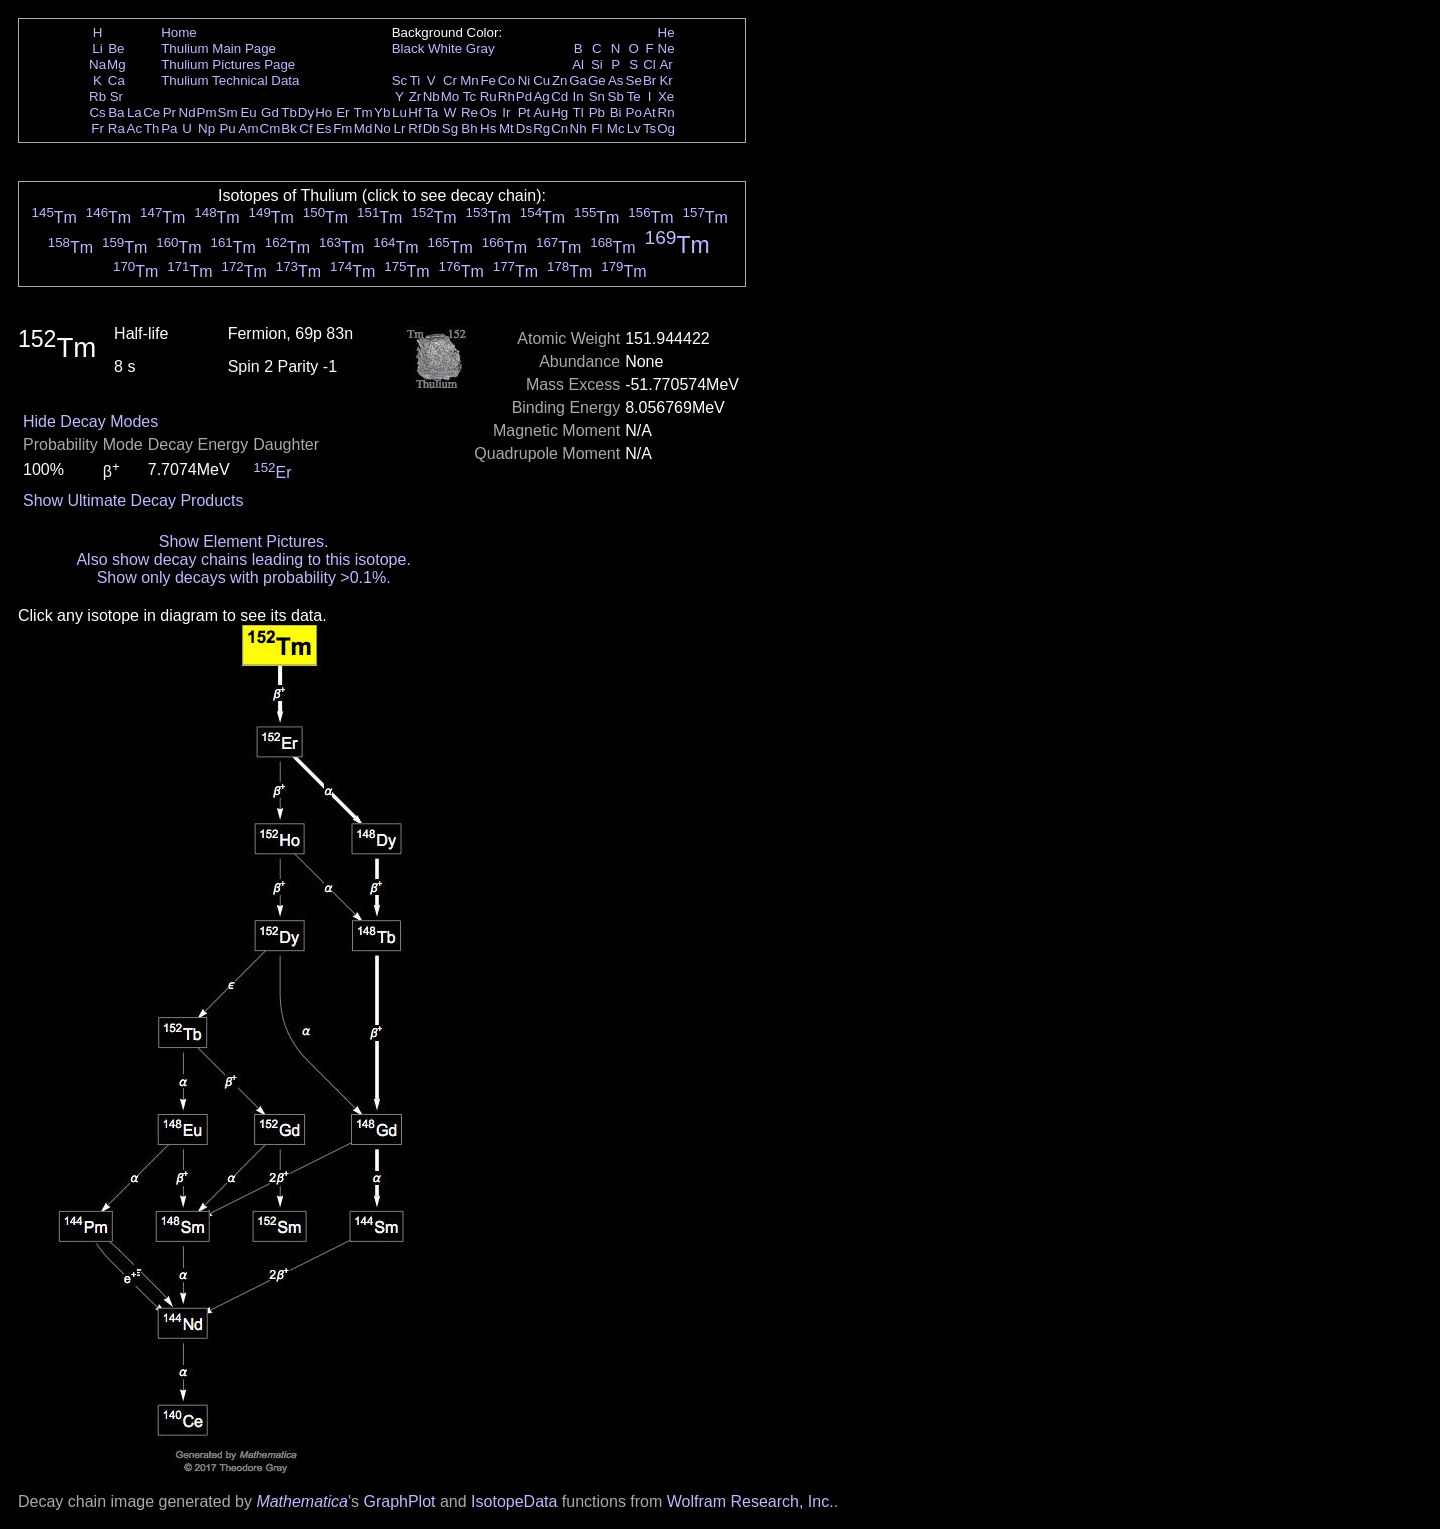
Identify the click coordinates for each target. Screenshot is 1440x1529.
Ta (431, 112)
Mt (506, 128)
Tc (469, 96)
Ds (524, 128)
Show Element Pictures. (244, 541)
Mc (616, 128)
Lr (400, 128)
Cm (270, 128)
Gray (480, 48)
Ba (116, 112)
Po (634, 112)
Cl (649, 64)
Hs (488, 128)
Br (649, 80)
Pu (227, 128)
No (382, 128)
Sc (400, 80)
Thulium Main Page (218, 48)
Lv (634, 128)
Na (97, 64)
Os (488, 112)
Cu (541, 80)
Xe (666, 96)
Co (506, 80)
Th (152, 128)
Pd (524, 96)
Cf (305, 128)
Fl (596, 128)
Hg (559, 112)
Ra (116, 128)
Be (116, 48)
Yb (382, 112)
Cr (450, 80)
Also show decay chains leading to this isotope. (243, 559)
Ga (578, 80)
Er (342, 112)
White (445, 48)
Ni (524, 80)
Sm (228, 112)
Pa (169, 128)
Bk (289, 128)
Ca (116, 80)
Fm (342, 128)
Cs (97, 112)
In (578, 96)
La (134, 112)
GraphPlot (399, 1501)
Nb (431, 96)
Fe (488, 80)
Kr (665, 80)
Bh (469, 128)
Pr (169, 112)
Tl (578, 112)
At (649, 112)
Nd (187, 112)
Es (324, 128)
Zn (560, 80)
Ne (666, 48)
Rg (541, 128)
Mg (116, 64)
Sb (616, 96)
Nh (578, 128)
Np (206, 128)
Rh (506, 96)
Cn (559, 128)
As (616, 80)
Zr (415, 96)
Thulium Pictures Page (228, 64)
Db (431, 128)
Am (249, 128)
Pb (597, 112)
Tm (362, 112)
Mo (450, 96)
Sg (450, 128)
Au (541, 112)
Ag (541, 96)
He (666, 32)
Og (666, 128)
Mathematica (302, 1501)
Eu (248, 112)
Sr (116, 96)
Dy (306, 112)
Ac (135, 128)
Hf (414, 112)
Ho (323, 112)
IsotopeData (514, 1501)
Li (97, 48)
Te (634, 96)
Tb (289, 112)
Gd (270, 112)
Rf (414, 128)
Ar (665, 64)
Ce (151, 112)
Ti (415, 80)
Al (578, 64)
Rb (97, 96)
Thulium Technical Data (230, 80)
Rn (666, 112)
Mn (469, 80)
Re (469, 112)
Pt (524, 112)
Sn (597, 96)
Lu (399, 112)
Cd (559, 96)
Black (408, 48)
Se (634, 80)
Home (179, 32)
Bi (616, 112)
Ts (649, 128)
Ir (506, 112)
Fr (97, 128)
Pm (207, 112)
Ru (488, 96)
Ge (597, 80)
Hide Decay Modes (90, 421)
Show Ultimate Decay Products (133, 500)
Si (597, 64)
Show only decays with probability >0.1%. (244, 577)
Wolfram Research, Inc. (750, 1501)
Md (363, 128)
